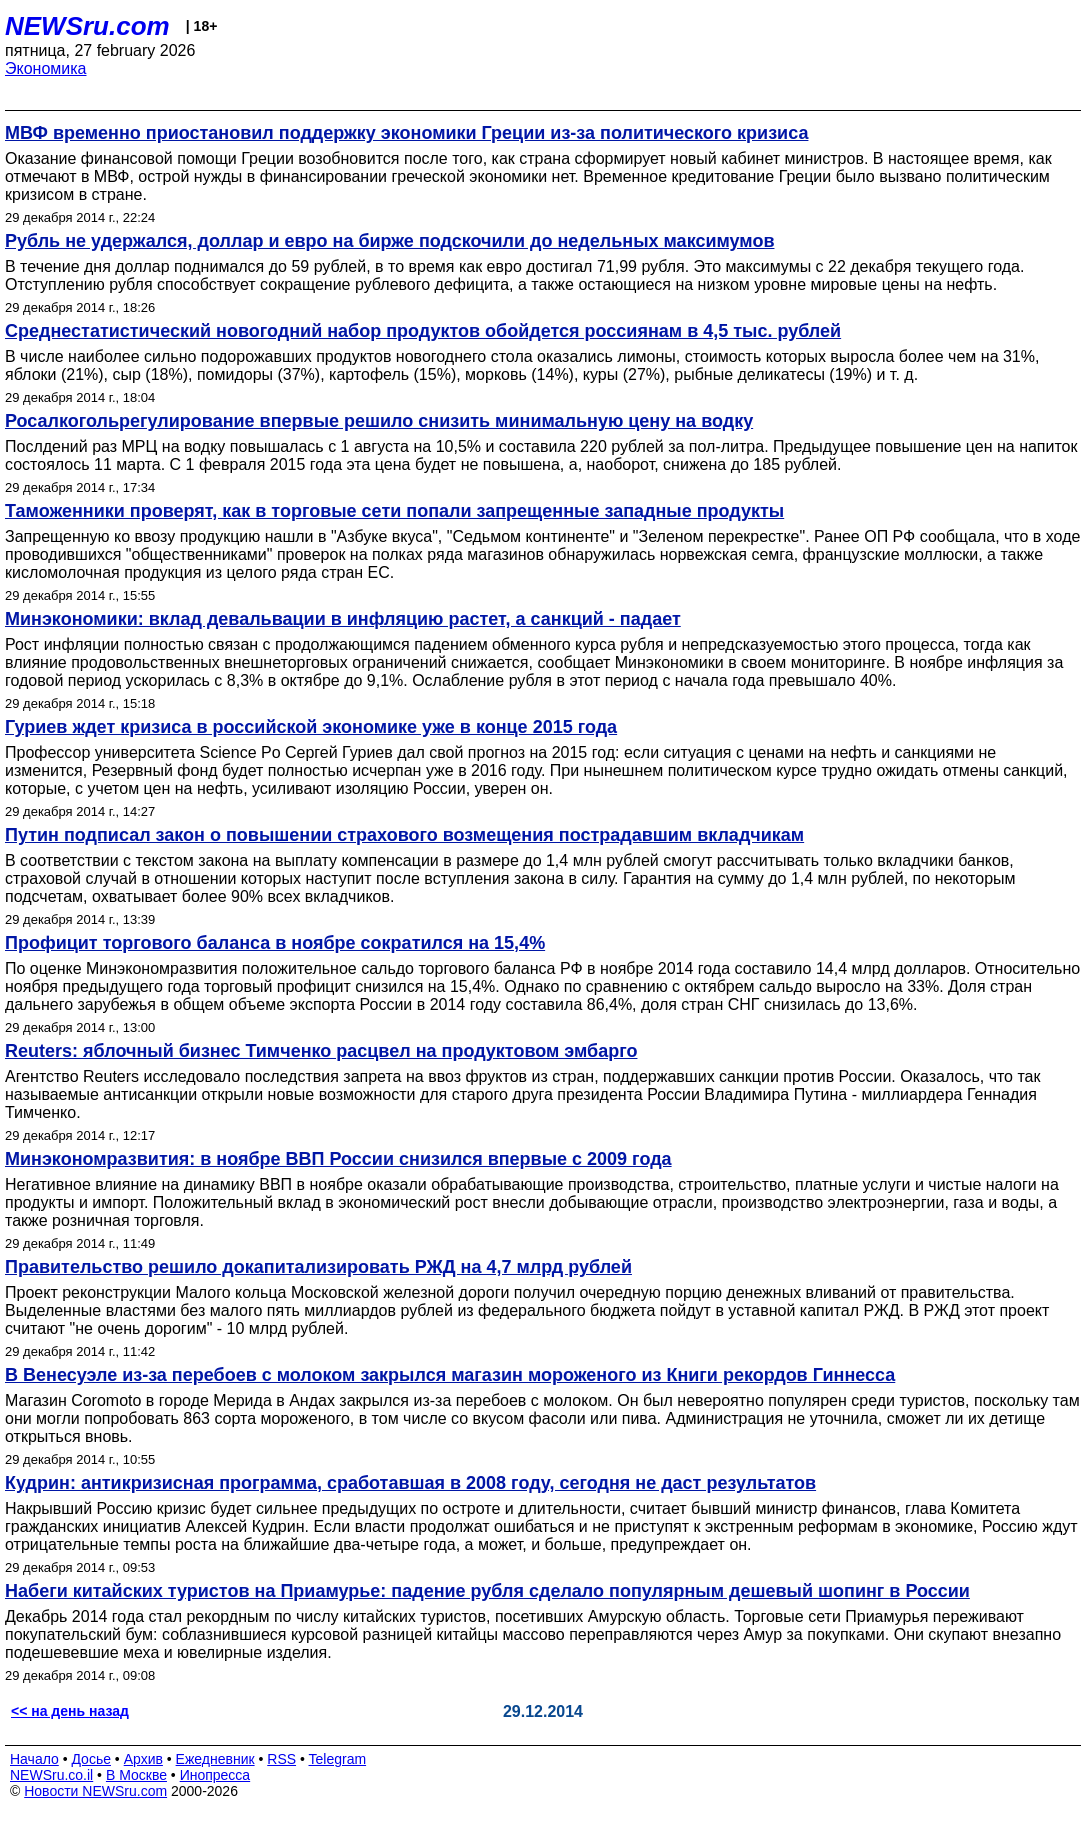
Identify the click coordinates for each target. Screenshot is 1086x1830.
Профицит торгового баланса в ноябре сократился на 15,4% (275, 943)
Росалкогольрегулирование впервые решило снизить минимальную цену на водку (379, 421)
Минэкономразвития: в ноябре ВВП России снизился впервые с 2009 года (338, 1159)
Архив (143, 1759)
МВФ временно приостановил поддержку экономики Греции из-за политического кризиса (406, 133)
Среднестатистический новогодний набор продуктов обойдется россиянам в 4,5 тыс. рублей (423, 331)
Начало (34, 1759)
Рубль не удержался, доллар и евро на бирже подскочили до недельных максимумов (389, 241)
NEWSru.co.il (51, 1775)
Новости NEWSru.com (95, 1791)
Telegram (338, 1759)
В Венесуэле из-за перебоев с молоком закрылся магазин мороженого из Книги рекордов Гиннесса (450, 1375)
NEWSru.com (87, 26)
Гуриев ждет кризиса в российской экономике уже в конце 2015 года (311, 727)
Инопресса (215, 1775)
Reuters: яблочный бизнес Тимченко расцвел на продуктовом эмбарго (321, 1051)
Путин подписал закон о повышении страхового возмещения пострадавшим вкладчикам (404, 835)
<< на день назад (70, 1711)
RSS (281, 1759)
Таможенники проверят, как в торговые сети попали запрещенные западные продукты (394, 511)
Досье (91, 1759)
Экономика (46, 68)
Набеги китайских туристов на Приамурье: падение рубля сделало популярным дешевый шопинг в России (487, 1591)
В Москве (136, 1775)
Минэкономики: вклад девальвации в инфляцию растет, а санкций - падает (343, 619)
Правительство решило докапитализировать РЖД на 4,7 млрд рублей (318, 1267)
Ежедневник (215, 1759)
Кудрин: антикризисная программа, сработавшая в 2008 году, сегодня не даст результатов (410, 1483)
